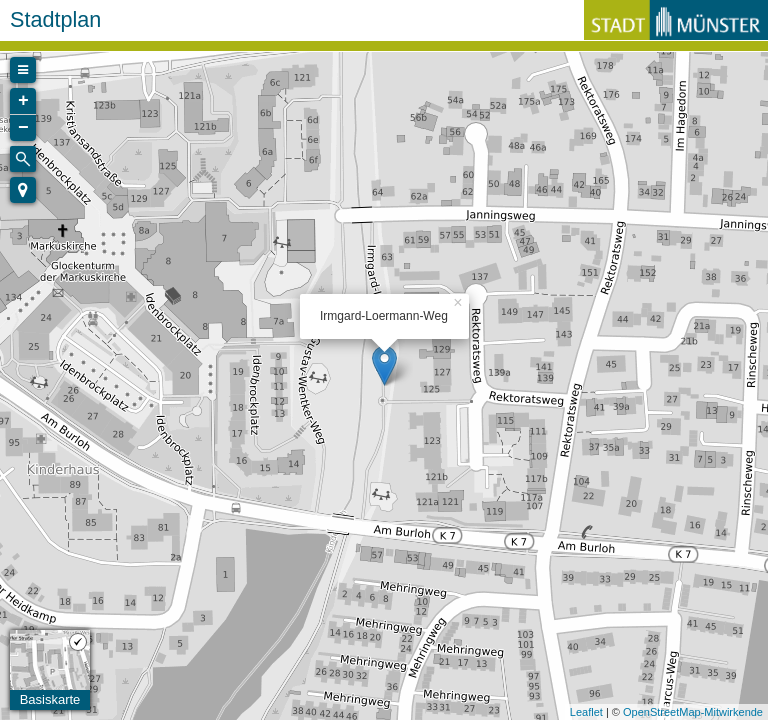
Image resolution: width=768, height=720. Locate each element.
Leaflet (586, 712)
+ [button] (23, 101)
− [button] (23, 128)
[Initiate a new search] (23, 159)
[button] (23, 190)
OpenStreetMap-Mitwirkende (693, 712)
